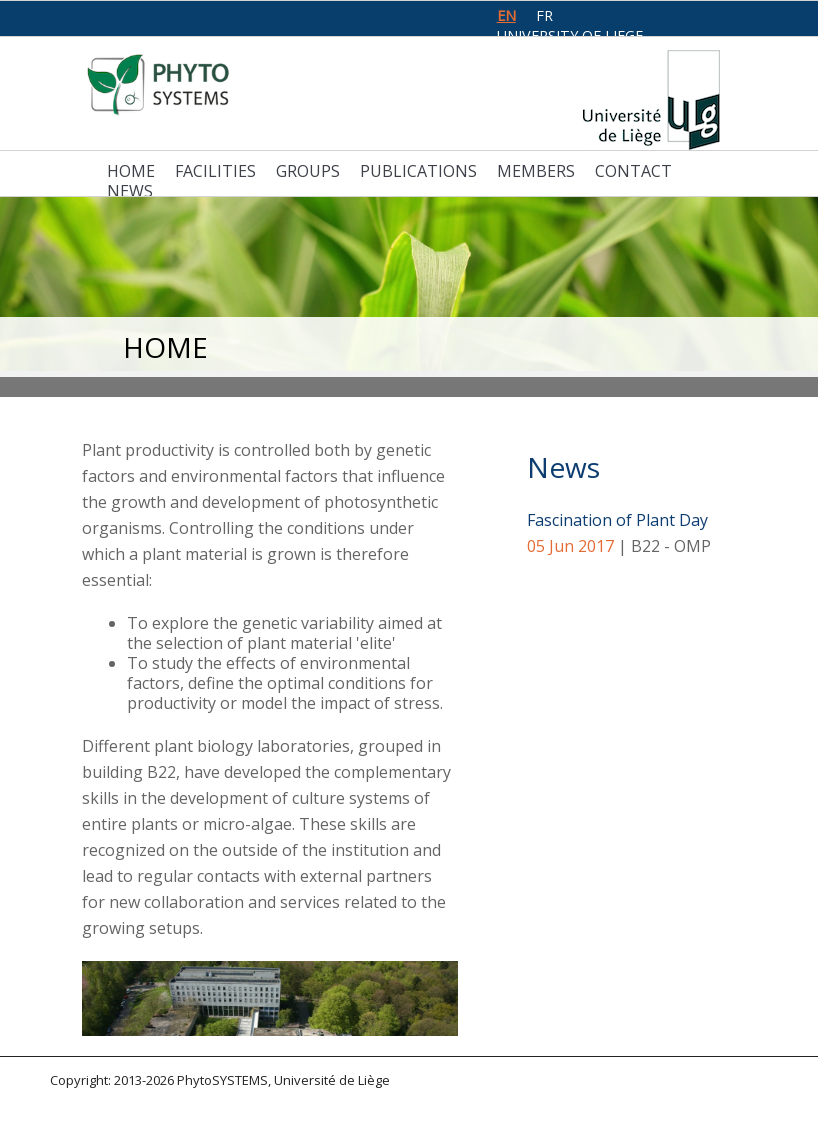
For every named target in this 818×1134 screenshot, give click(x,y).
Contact (633, 171)
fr (544, 15)
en (506, 15)
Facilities (215, 171)
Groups (308, 171)
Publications (418, 171)
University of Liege (570, 35)
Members (536, 171)
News (130, 191)
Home (131, 171)
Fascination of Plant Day (617, 520)
